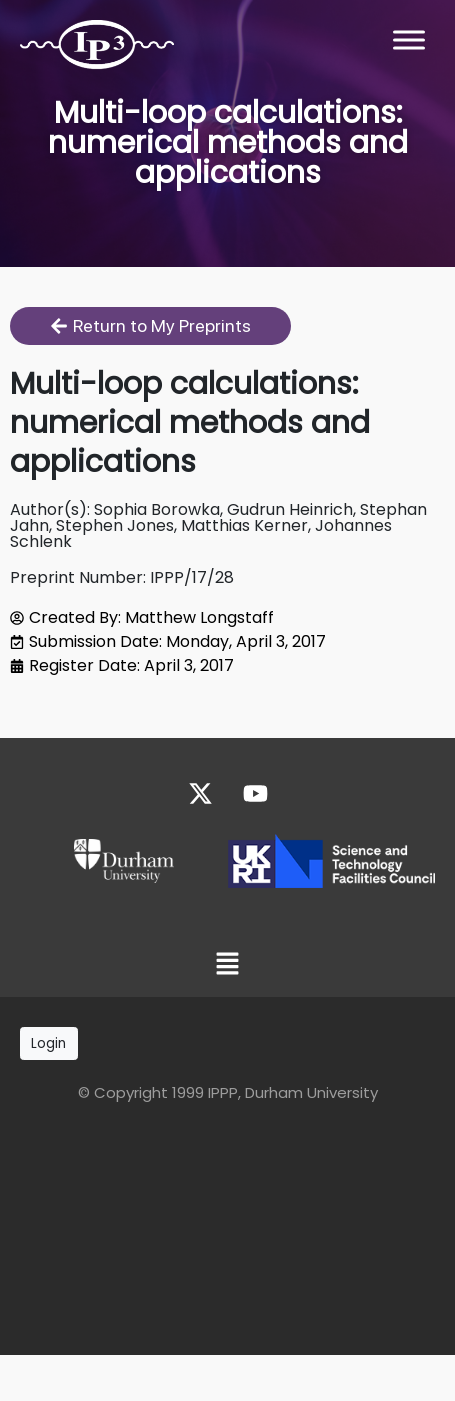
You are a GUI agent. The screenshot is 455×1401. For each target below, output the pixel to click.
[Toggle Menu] (409, 39)
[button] (227, 965)
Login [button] (48, 1043)
